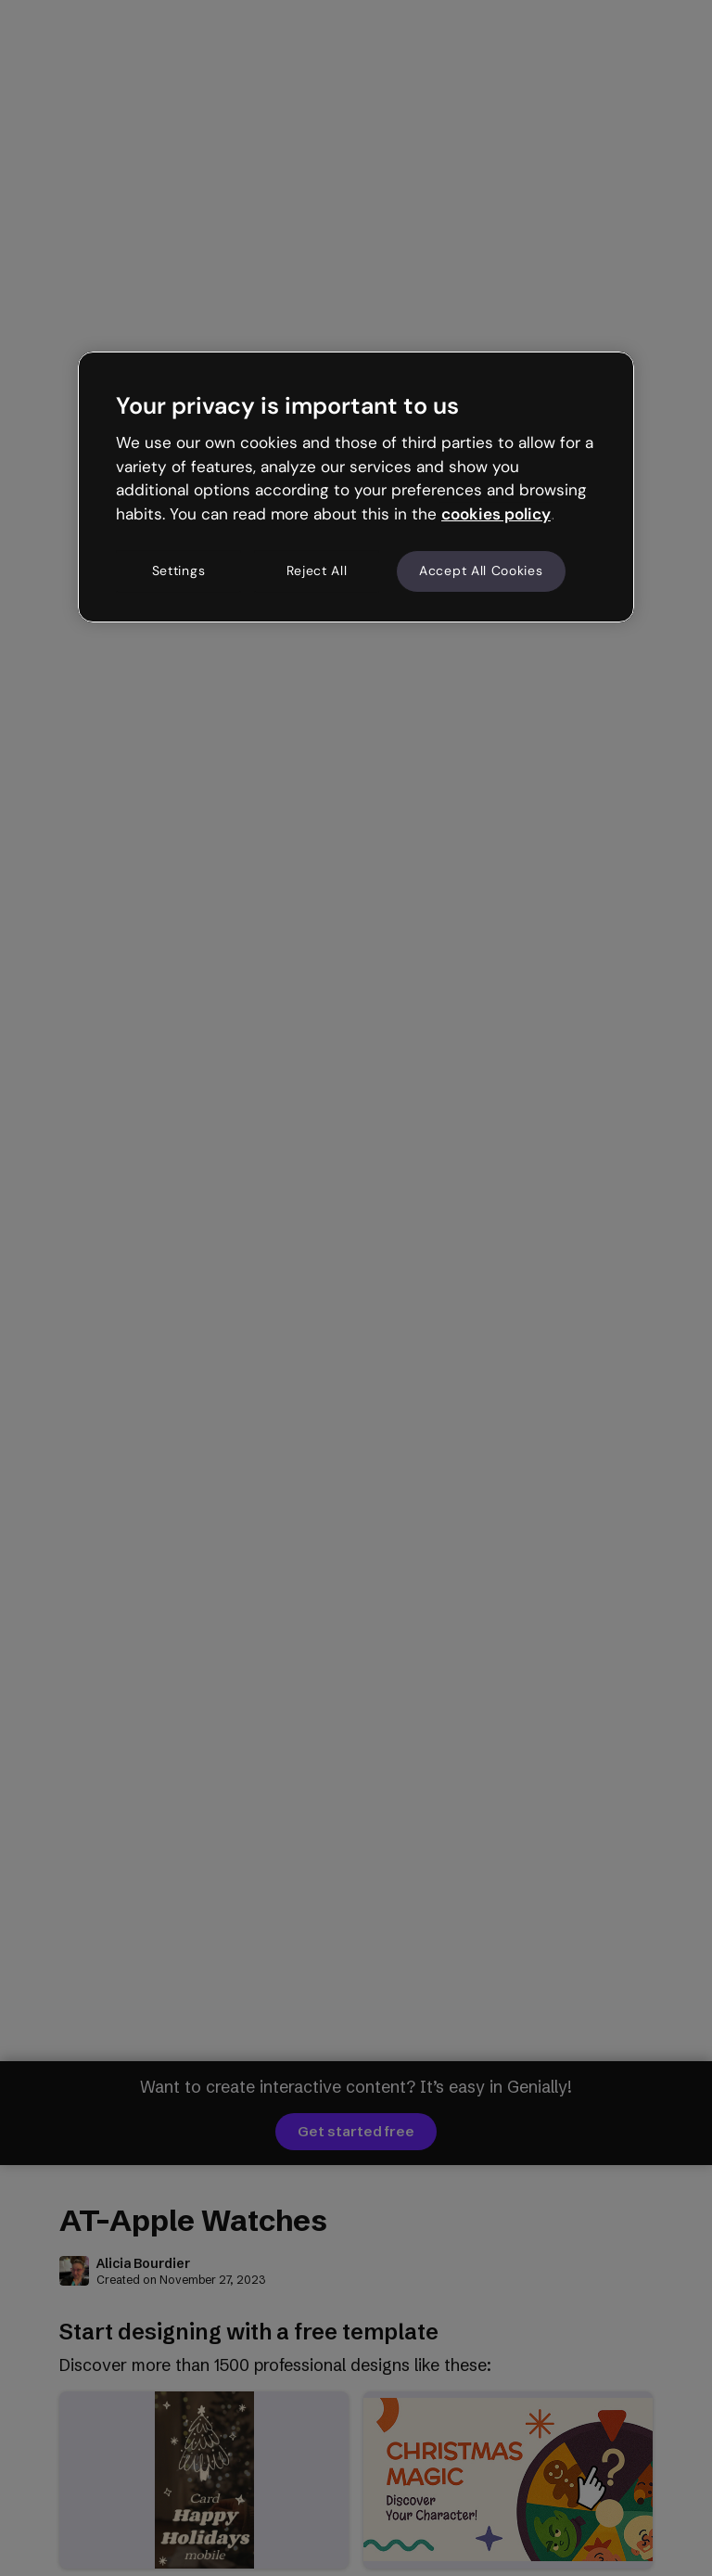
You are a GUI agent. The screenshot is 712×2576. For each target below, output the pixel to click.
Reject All (317, 570)
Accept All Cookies (481, 570)
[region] (356, 487)
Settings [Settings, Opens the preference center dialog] (179, 570)
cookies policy (496, 514)
